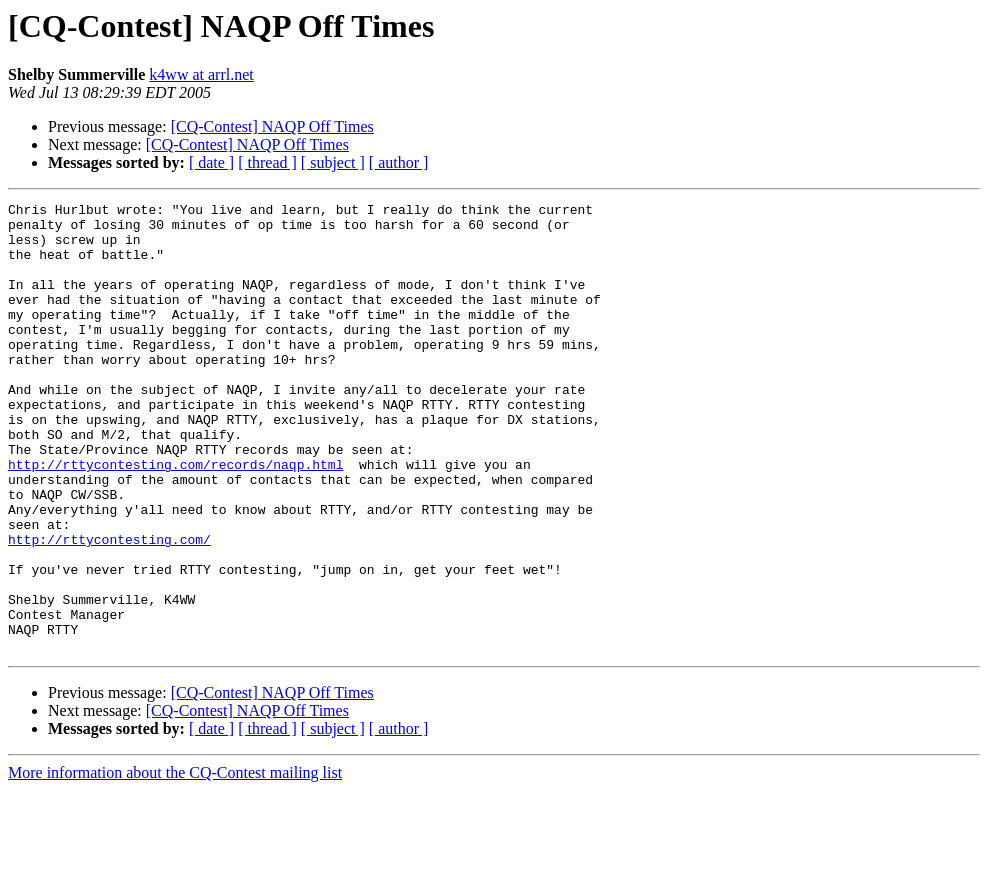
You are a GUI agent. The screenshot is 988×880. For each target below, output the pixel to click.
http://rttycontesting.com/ (109, 608)
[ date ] (211, 162)
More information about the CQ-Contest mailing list (175, 862)
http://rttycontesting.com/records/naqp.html (175, 518)
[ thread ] (267, 162)
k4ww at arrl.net (201, 74)
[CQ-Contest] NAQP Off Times (272, 126)
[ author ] (399, 162)
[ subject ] (333, 162)
